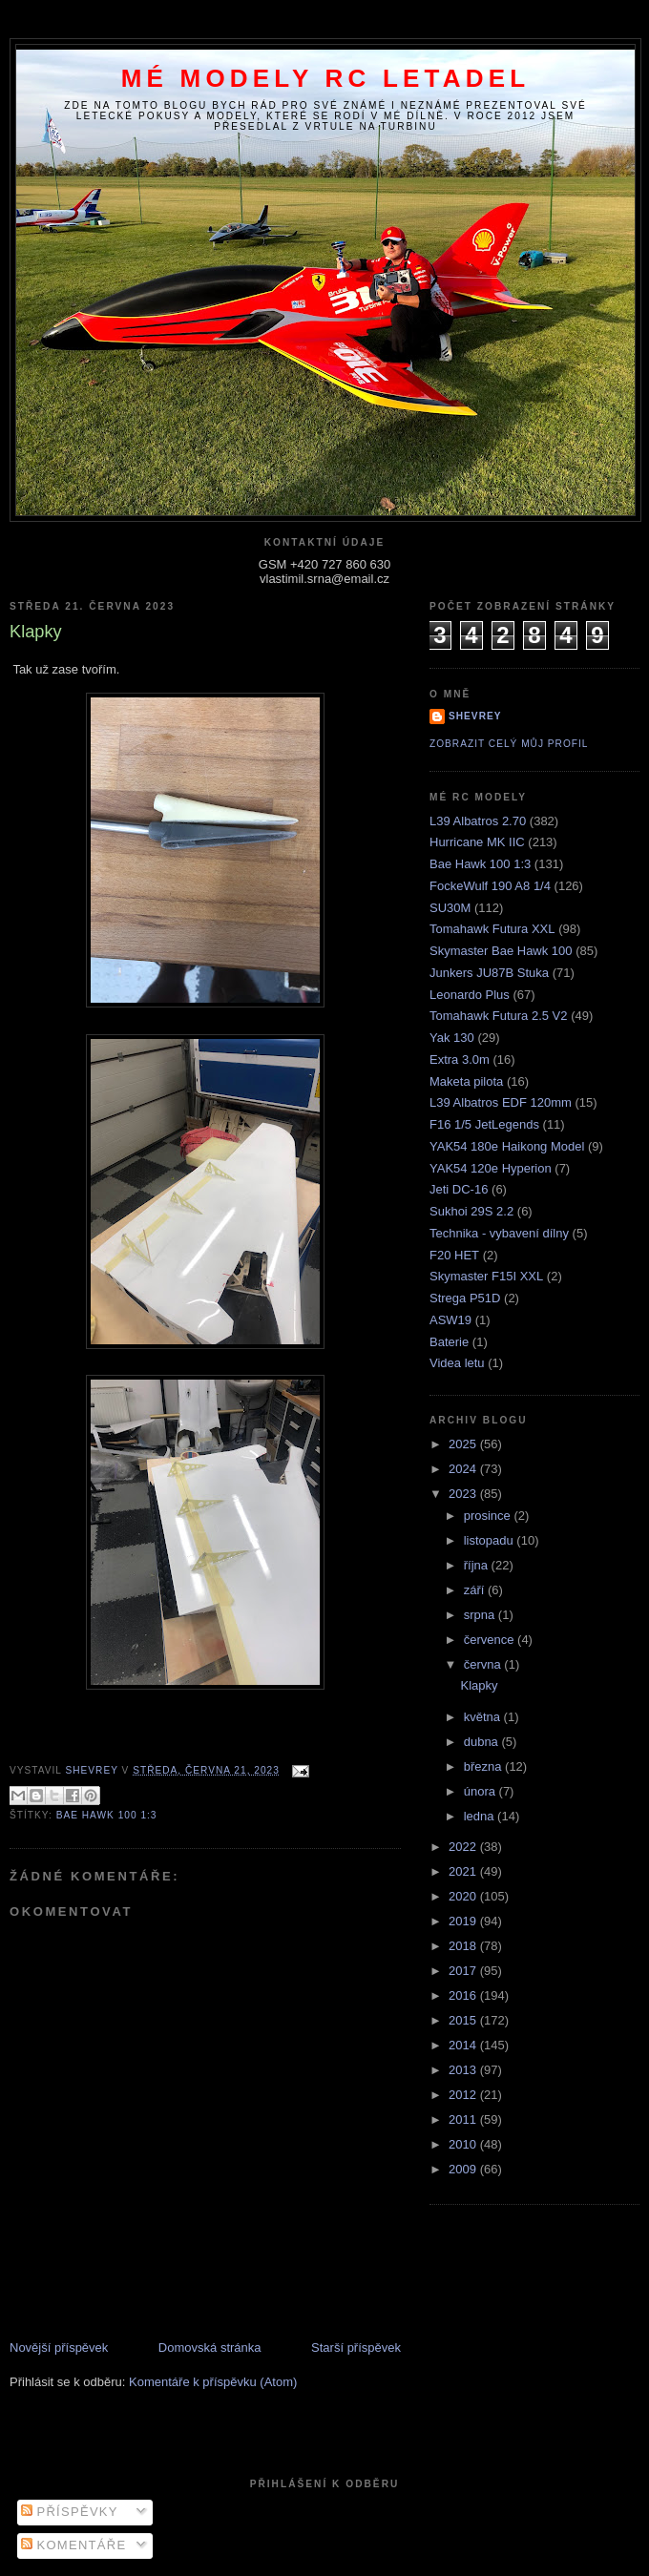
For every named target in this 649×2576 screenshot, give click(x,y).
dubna (483, 1742)
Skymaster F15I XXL (486, 1276)
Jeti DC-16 (458, 1189)
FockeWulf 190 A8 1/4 (490, 886)
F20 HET (454, 1255)
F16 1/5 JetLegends (484, 1124)
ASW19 (450, 1320)
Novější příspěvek (59, 2347)
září (476, 1590)
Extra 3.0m (459, 1059)
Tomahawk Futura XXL (492, 929)
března (484, 1766)
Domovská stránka (210, 2347)
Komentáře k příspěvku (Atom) (213, 2382)
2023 (464, 1493)
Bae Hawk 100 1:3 (106, 1815)
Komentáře (74, 2545)
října (478, 1565)
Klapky (478, 1685)
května (484, 1717)
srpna (481, 1615)
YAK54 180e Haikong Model (506, 1146)
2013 (464, 2070)
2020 (464, 1896)
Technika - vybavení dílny (499, 1233)
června (484, 1664)
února (481, 1791)
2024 (464, 1469)
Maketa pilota (466, 1081)
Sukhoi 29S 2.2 (471, 1211)
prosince (489, 1515)
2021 (464, 1871)
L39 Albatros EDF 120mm (500, 1102)
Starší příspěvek (356, 2347)
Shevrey (475, 716)
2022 (464, 1846)
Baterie (449, 1342)
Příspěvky (69, 2511)
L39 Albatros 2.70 (477, 821)
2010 (464, 2144)
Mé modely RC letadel (326, 78)
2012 (464, 2095)
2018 (464, 1946)
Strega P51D (464, 1298)
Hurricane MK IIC (477, 842)
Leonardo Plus (469, 994)
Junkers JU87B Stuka (489, 973)
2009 (464, 2169)
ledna (480, 1816)
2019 (464, 1921)
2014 (464, 2045)
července (490, 1639)
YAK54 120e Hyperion (490, 1168)
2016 (464, 1995)
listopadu (490, 1540)
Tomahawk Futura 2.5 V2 (498, 1015)
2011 (464, 2119)
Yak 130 (451, 1037)
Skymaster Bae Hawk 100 (501, 951)
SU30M (450, 908)
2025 (464, 1444)
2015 (464, 2020)
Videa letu (457, 1363)
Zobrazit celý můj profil (508, 743)
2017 (464, 1970)
